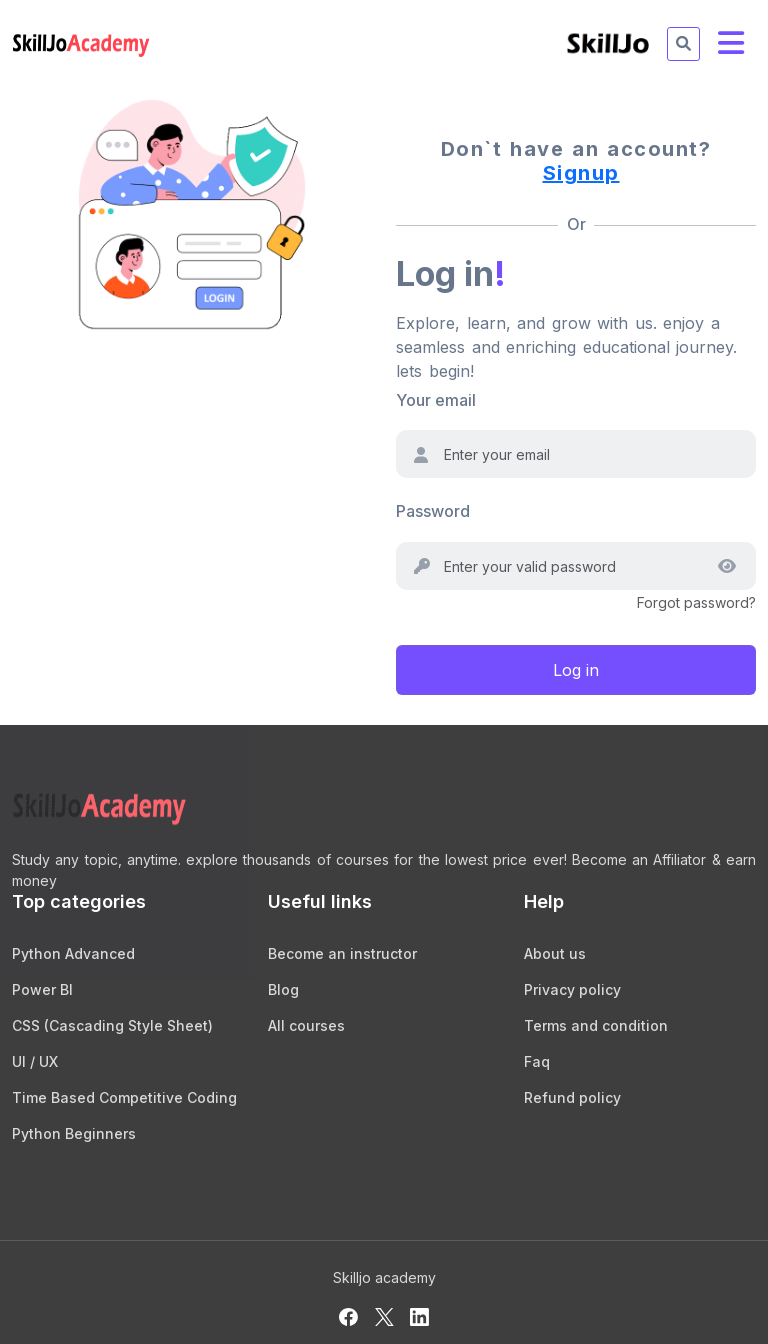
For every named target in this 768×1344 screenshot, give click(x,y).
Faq (537, 1061)
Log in (576, 670)
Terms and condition (596, 1025)
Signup (581, 173)
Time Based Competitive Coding (124, 1097)
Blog (283, 989)
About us (555, 953)
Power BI (42, 989)
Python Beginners (74, 1133)
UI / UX (35, 1061)
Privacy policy (572, 989)
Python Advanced (73, 953)
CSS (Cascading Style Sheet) (112, 1025)
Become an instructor (342, 953)
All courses (306, 1025)
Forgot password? (696, 602)
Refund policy (572, 1097)
